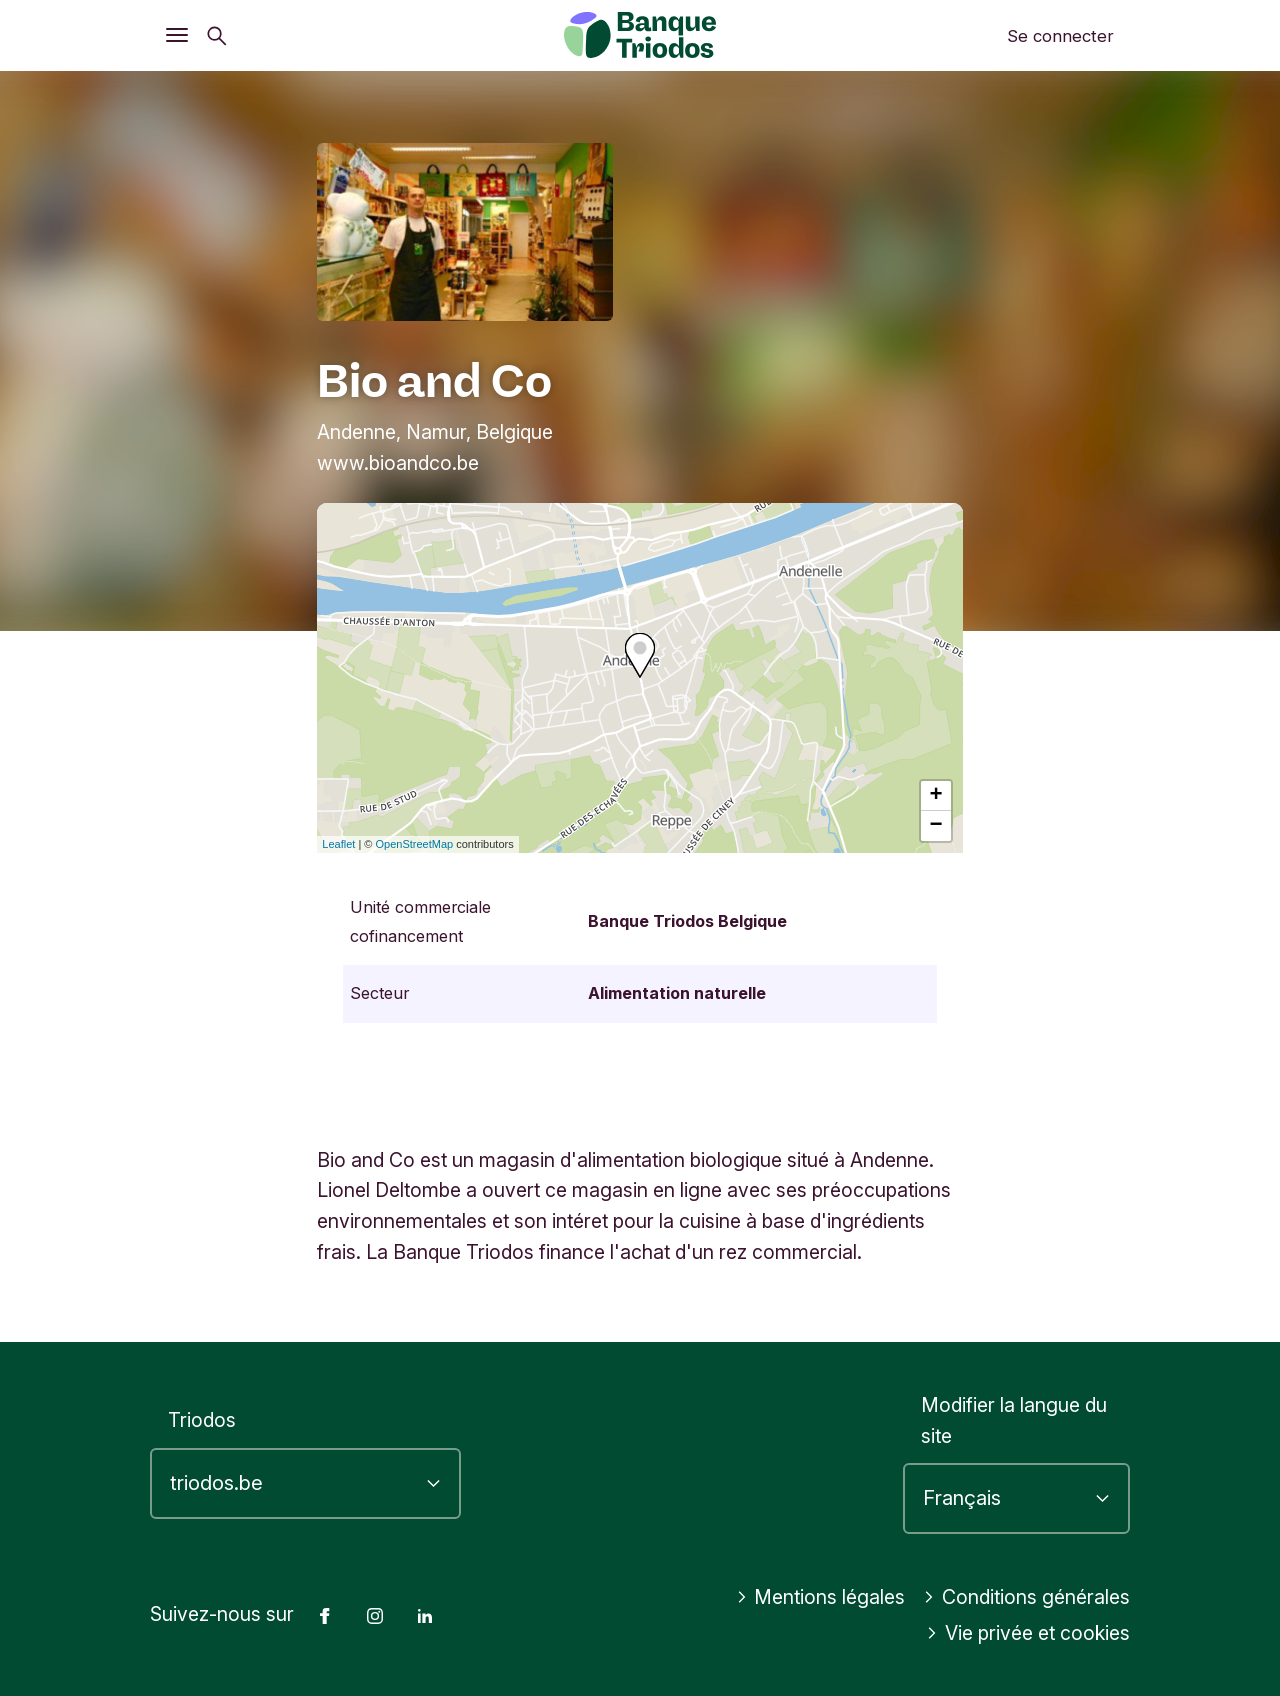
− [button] (936, 826)
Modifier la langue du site (1014, 1420)
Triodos (202, 1420)
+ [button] (936, 796)
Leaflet (338, 844)
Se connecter (1060, 36)
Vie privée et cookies (1028, 1633)
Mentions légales (821, 1597)
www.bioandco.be (398, 463)
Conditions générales (1026, 1597)
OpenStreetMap (415, 844)
